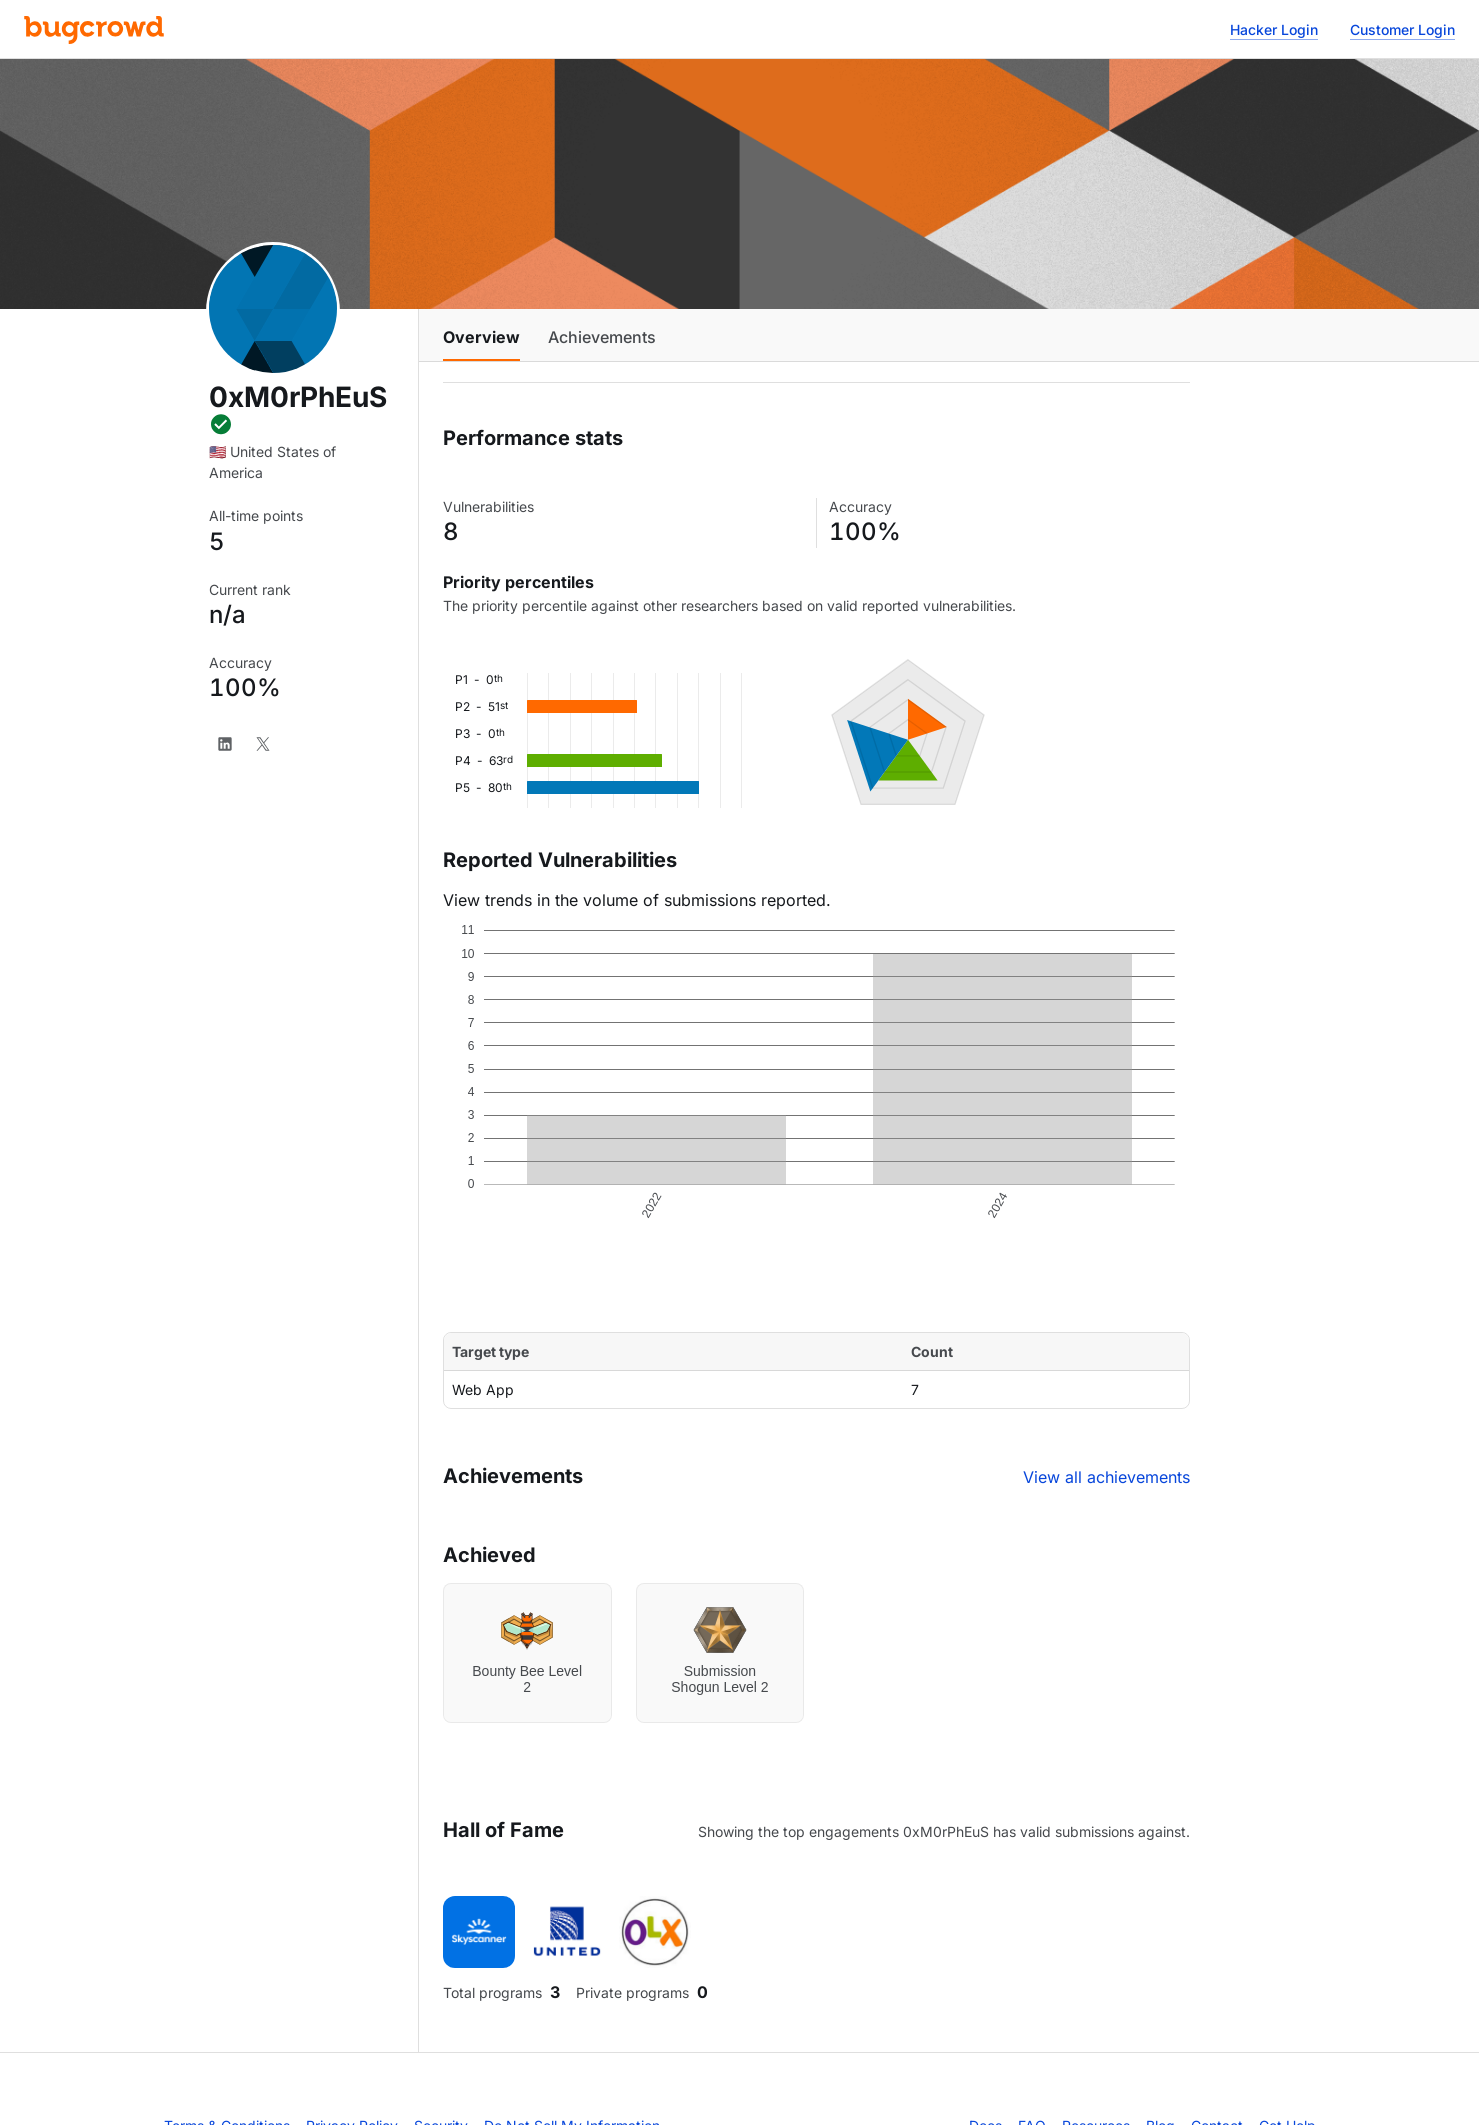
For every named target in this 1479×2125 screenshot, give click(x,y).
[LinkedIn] (225, 744)
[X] (263, 744)
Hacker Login (1274, 29)
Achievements (602, 337)
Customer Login (1402, 29)
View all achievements (1106, 1477)
